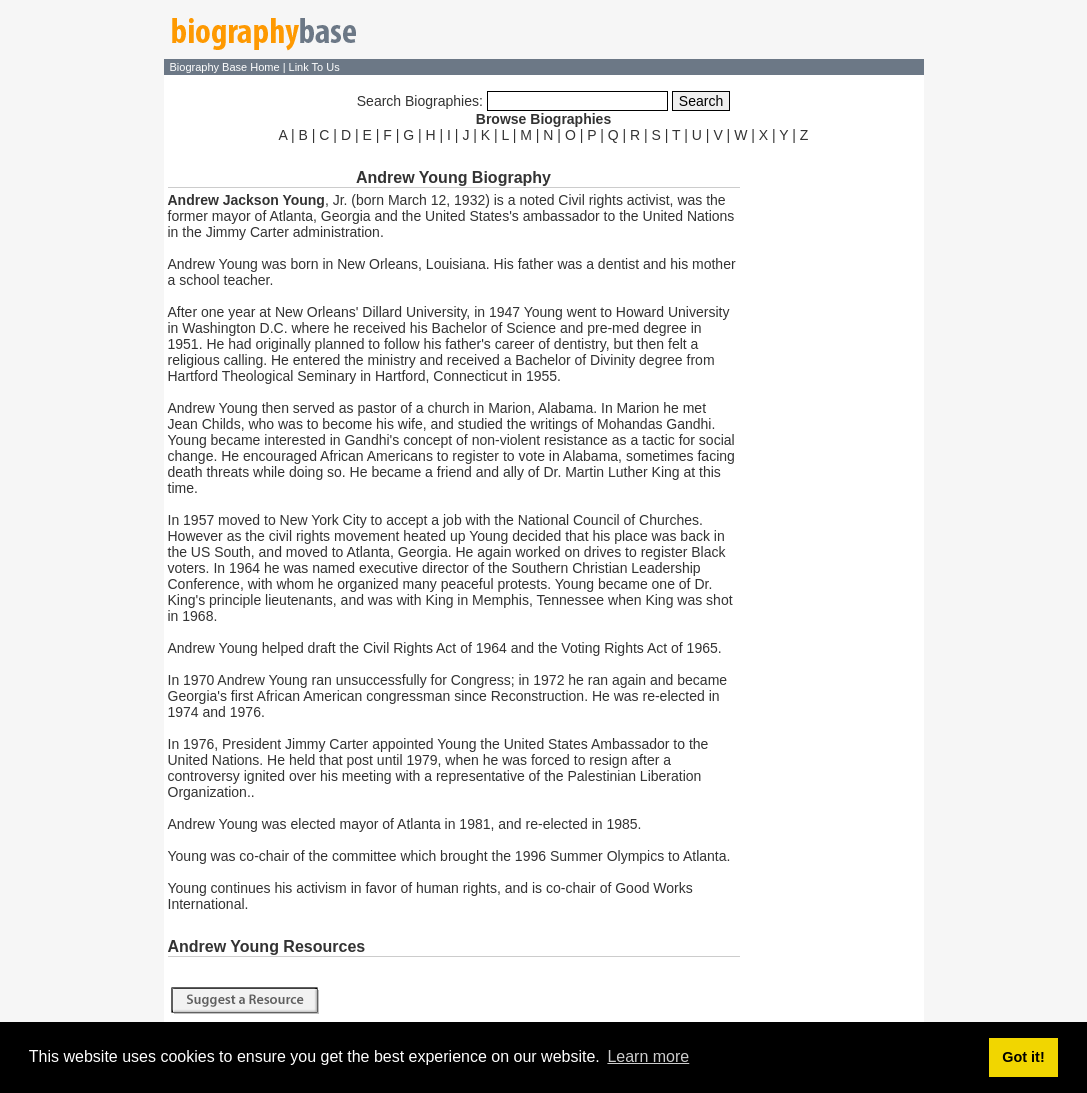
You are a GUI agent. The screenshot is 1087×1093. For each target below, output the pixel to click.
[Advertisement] (834, 448)
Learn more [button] (648, 1056)
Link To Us (314, 67)
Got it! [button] (1023, 1057)
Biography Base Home (226, 67)
